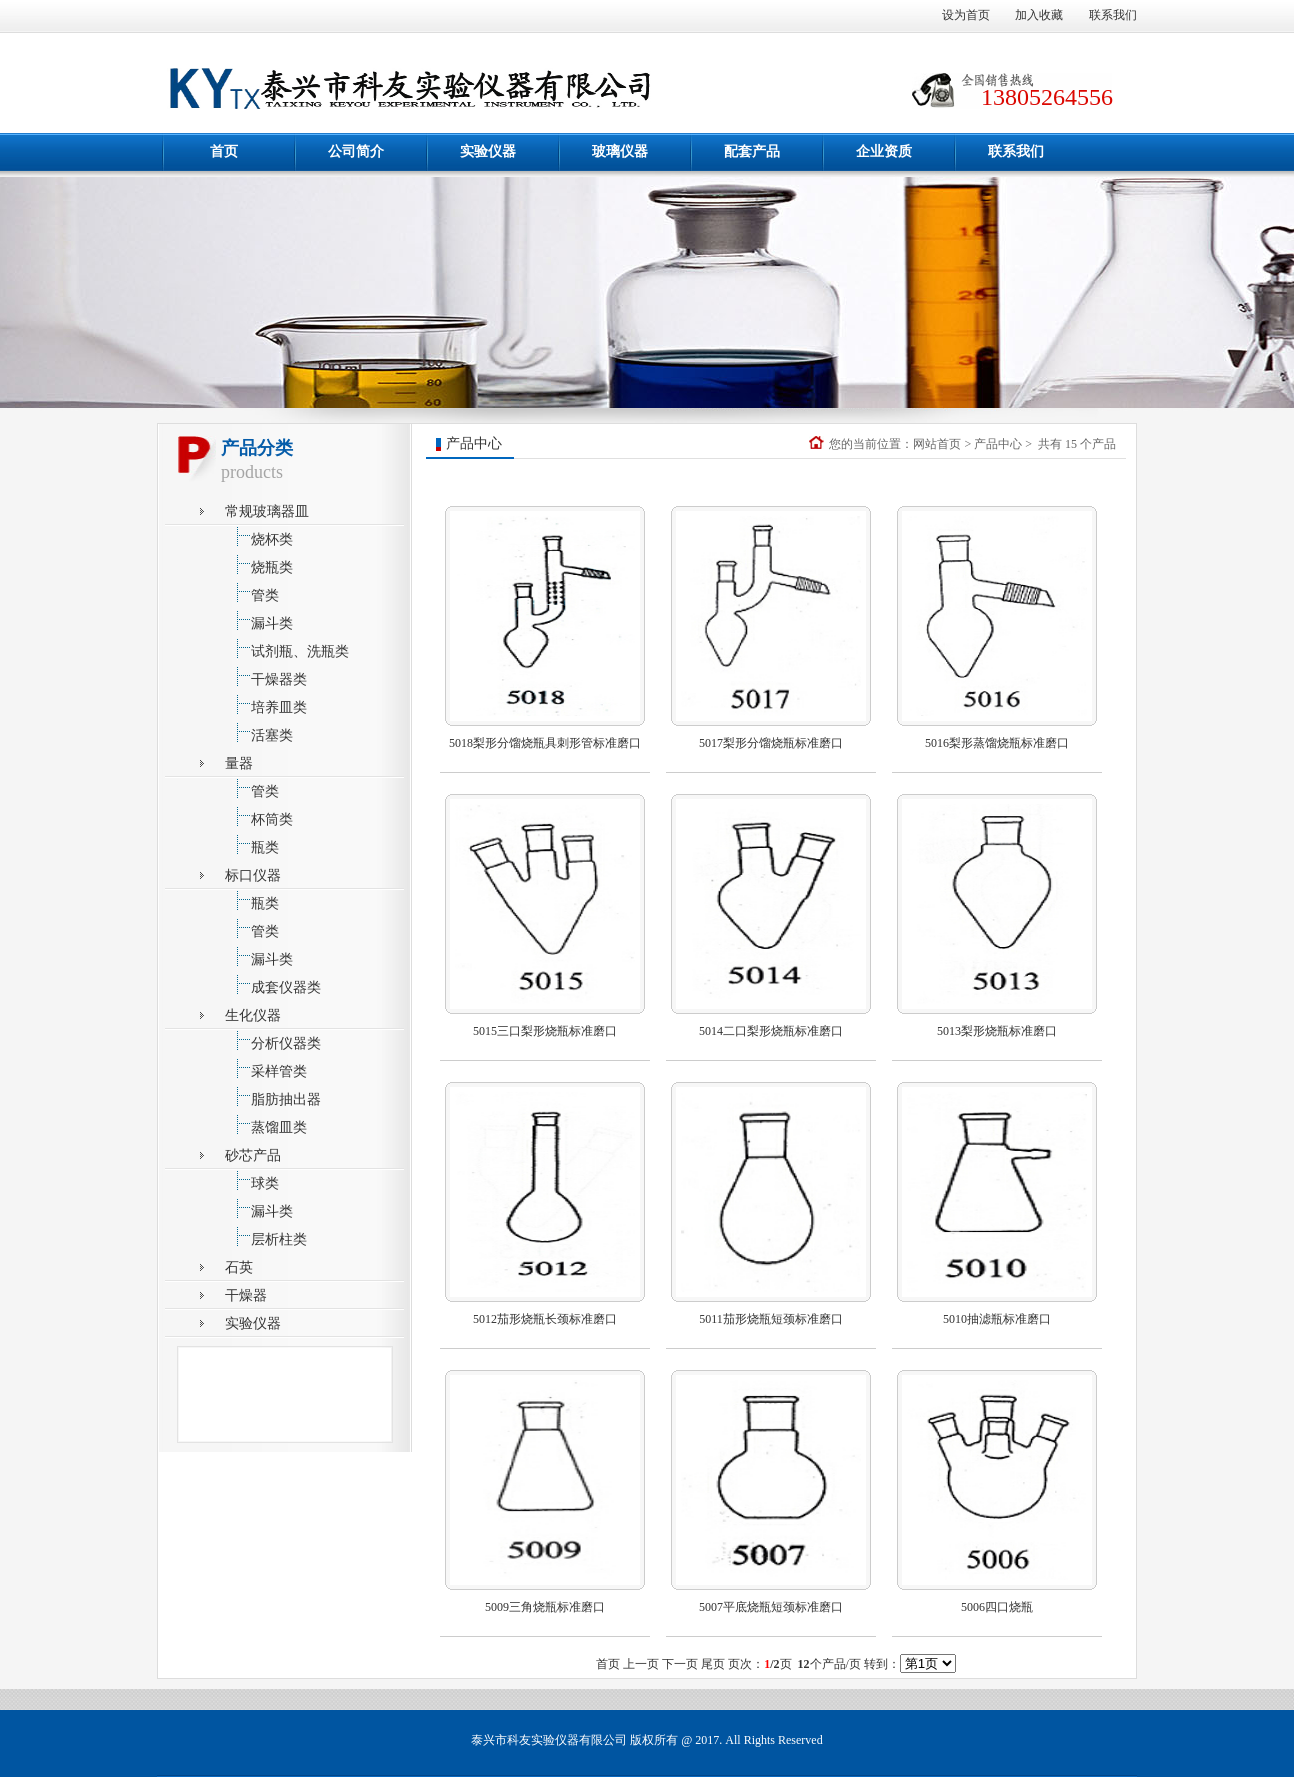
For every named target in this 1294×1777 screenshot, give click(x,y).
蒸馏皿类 (266, 1124)
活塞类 (259, 732)
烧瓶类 (259, 564)
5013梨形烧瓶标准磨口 (997, 1031)
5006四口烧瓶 (997, 1607)
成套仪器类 (273, 984)
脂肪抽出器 (273, 1096)
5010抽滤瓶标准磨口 (997, 1319)
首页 (224, 151)
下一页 (680, 1664)
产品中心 (998, 444)
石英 (239, 1267)
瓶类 (252, 844)
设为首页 (966, 15)
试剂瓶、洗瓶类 (287, 648)
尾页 (713, 1664)
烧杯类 (259, 536)
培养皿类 (266, 704)
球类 (252, 1180)
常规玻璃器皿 (267, 511)
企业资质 (884, 151)
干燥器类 (266, 676)
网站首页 (937, 444)
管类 (252, 592)
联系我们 (1113, 15)
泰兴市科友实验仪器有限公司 (549, 1740)
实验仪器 (488, 151)
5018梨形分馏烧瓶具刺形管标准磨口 (545, 743)
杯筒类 (259, 816)
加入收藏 (1039, 15)
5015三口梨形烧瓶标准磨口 (545, 1031)
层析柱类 (266, 1236)
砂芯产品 (253, 1155)
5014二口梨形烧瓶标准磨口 (771, 1031)
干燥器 (246, 1295)
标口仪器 (253, 875)
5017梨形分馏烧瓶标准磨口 (771, 743)
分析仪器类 (273, 1040)
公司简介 (356, 151)
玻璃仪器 (620, 151)
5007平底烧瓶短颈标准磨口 (771, 1607)
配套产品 (752, 151)
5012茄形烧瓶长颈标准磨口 (545, 1319)
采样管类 (266, 1068)
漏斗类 (259, 620)
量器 (239, 763)
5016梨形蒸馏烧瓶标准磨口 (997, 743)
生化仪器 (253, 1015)
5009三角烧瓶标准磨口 (545, 1607)
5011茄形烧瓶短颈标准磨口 (771, 1319)
